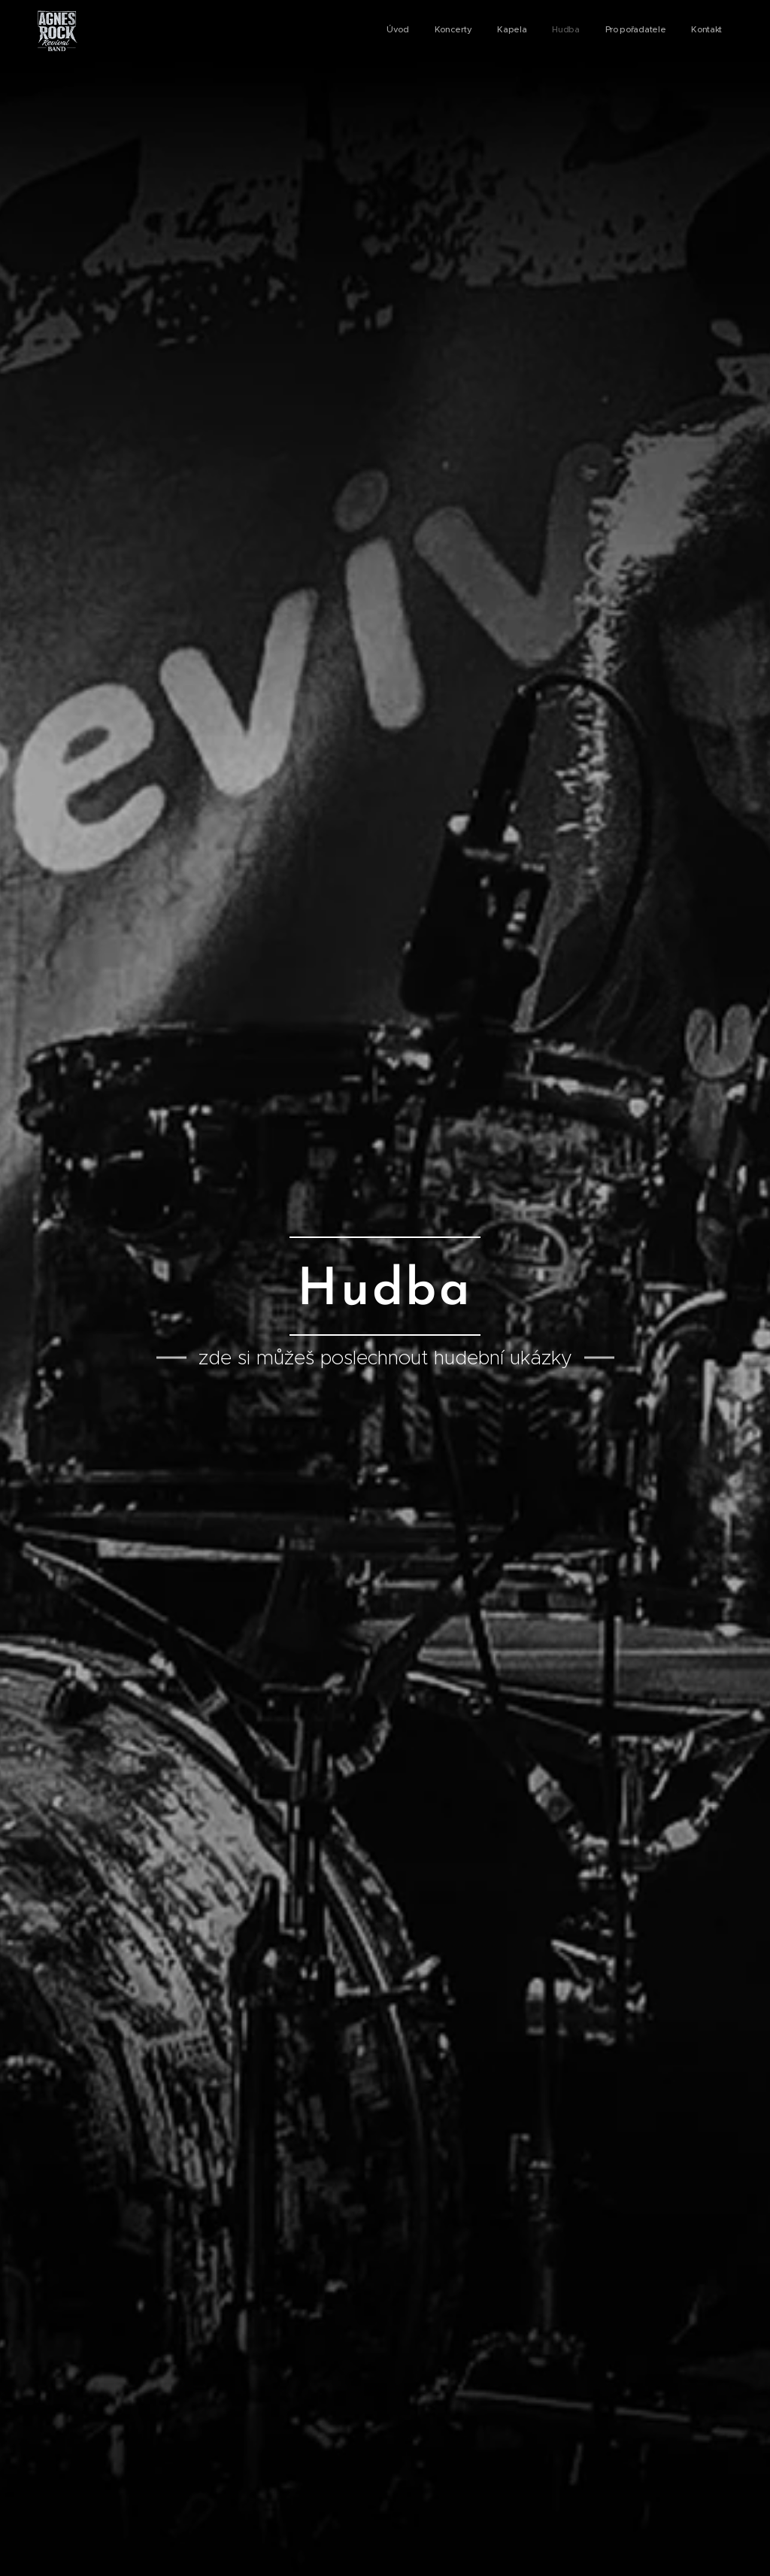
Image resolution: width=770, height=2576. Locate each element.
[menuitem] (594, 31)
